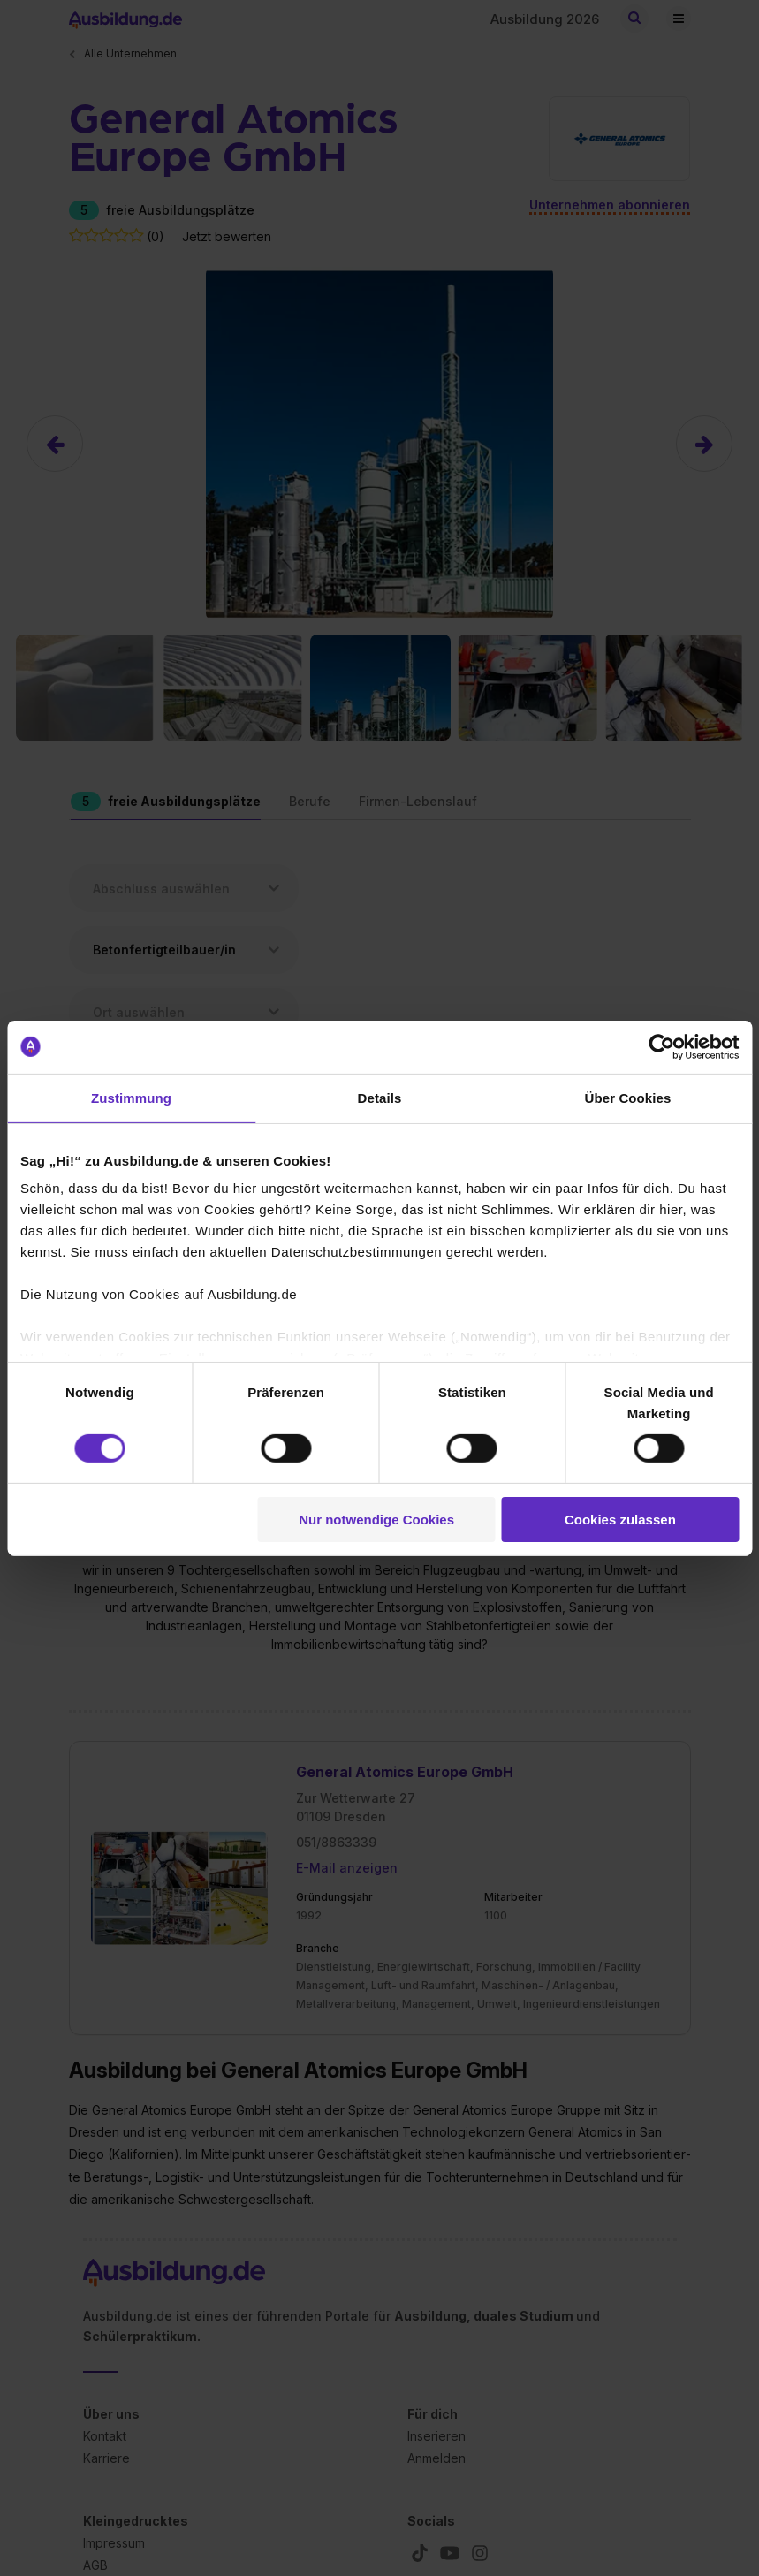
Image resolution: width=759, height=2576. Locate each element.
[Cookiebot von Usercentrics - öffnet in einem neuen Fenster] (661, 1046)
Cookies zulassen (620, 1519)
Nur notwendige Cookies (376, 1519)
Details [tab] (380, 1097)
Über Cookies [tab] (628, 1097)
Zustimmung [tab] (131, 1097)
